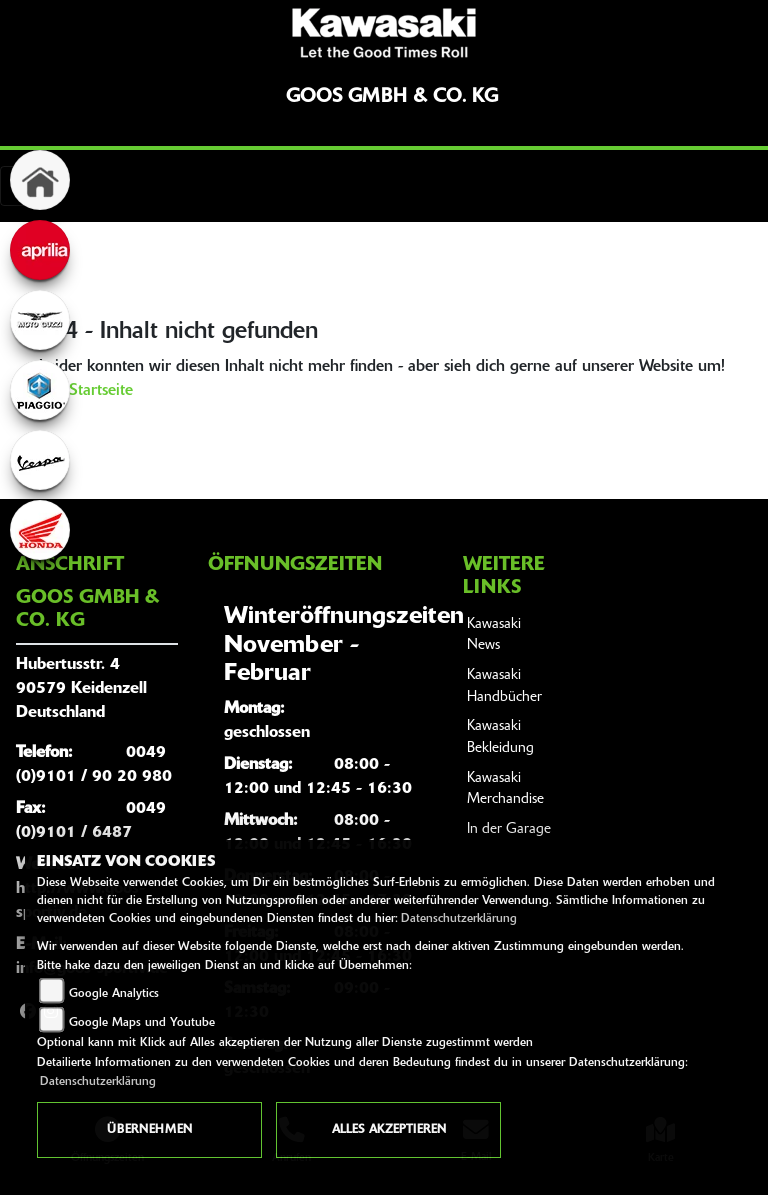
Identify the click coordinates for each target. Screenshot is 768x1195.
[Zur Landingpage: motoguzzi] (40, 320)
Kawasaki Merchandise (505, 789)
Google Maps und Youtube (142, 1023)
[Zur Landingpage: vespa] (40, 460)
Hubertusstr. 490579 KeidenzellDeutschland (81, 689)
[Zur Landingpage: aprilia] (40, 250)
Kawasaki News (494, 635)
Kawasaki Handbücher (504, 686)
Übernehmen (149, 1130)
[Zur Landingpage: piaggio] (40, 390)
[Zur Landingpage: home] (40, 180)
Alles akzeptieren (389, 1130)
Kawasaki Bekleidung (500, 737)
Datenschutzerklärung (459, 919)
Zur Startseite (86, 391)
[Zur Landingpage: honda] (40, 530)
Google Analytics (114, 994)
